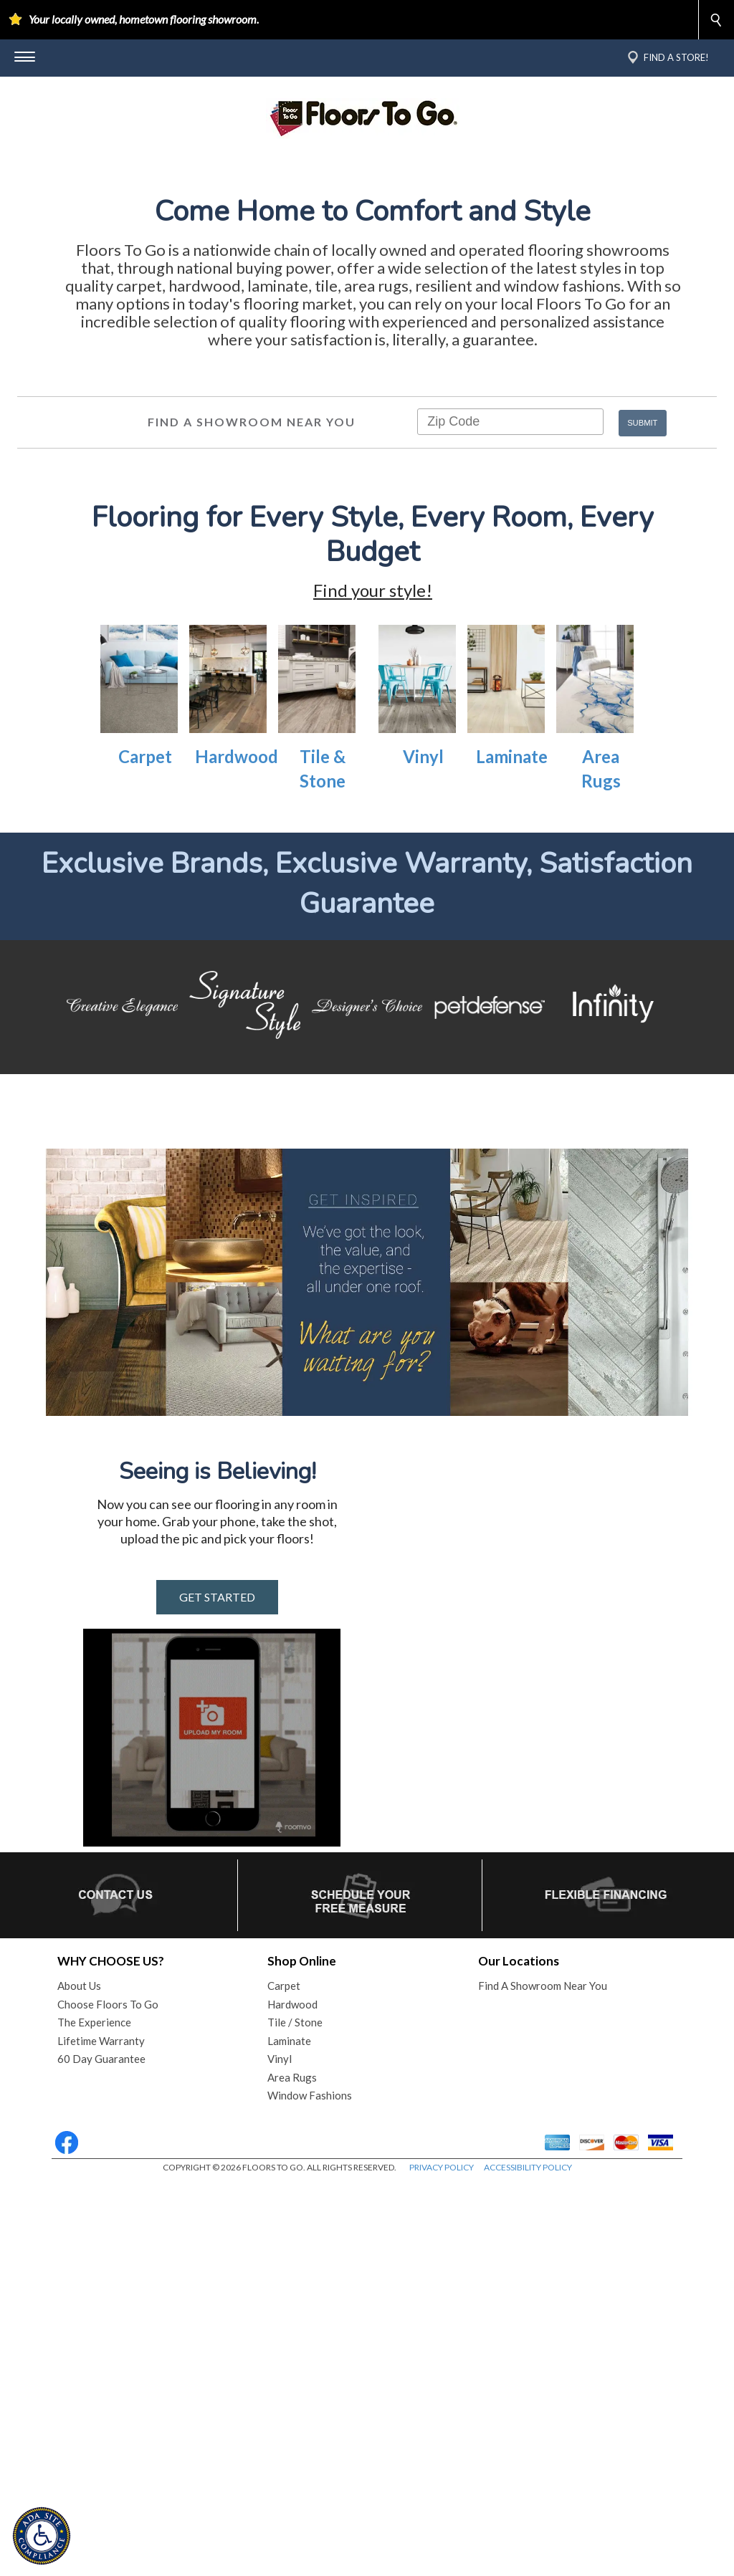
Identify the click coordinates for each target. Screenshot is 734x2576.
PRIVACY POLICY (441, 2561)
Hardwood (236, 1018)
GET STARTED (217, 1991)
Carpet (145, 1018)
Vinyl (423, 1018)
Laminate (512, 1018)
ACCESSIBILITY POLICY (528, 2561)
